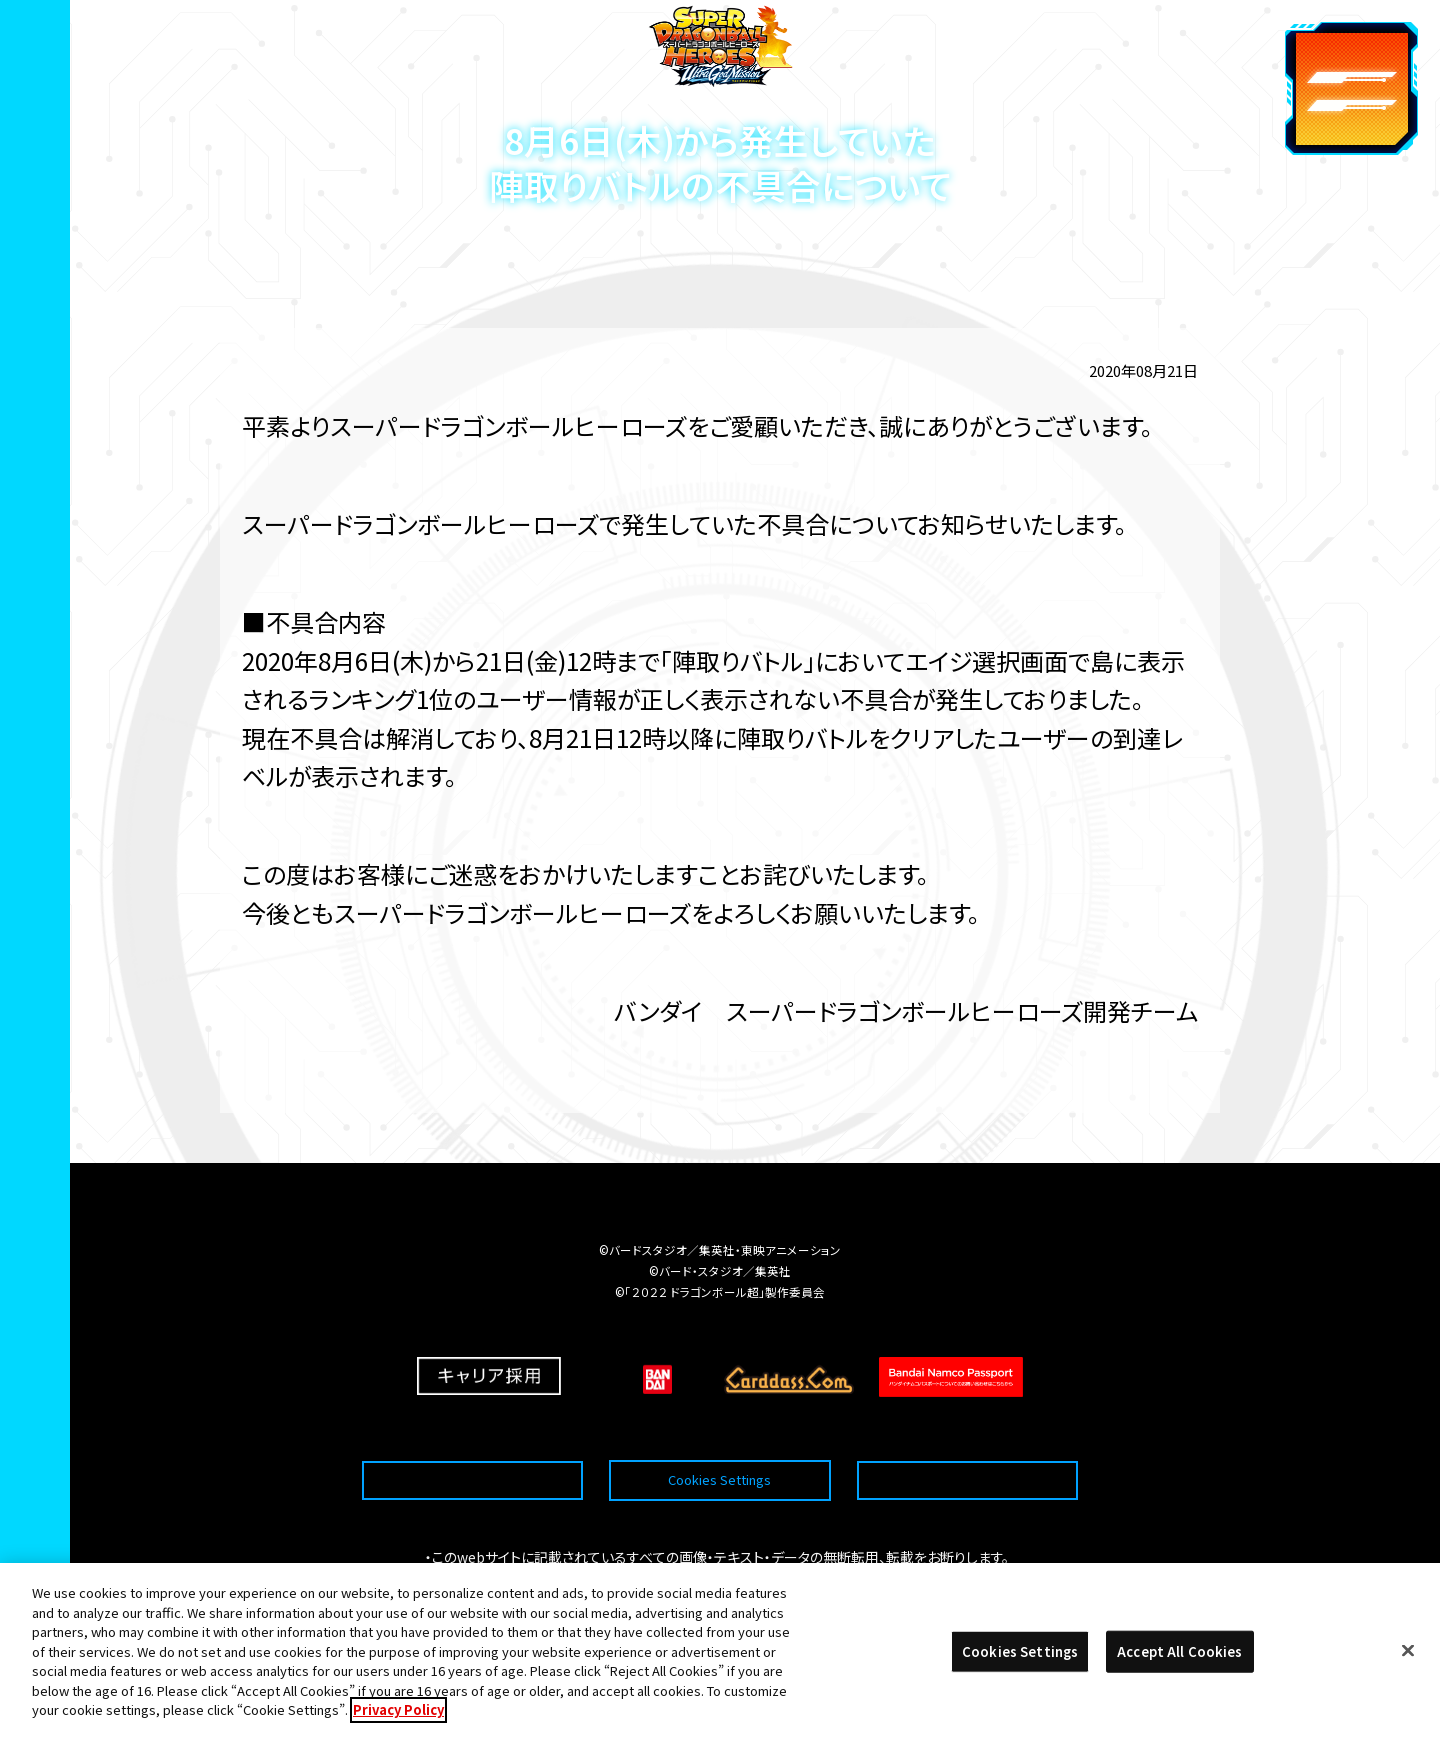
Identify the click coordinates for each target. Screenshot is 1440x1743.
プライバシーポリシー (967, 1431)
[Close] (1408, 1666)
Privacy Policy (398, 1725)
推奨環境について (472, 1431)
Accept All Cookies (1179, 1666)
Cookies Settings (719, 1431)
